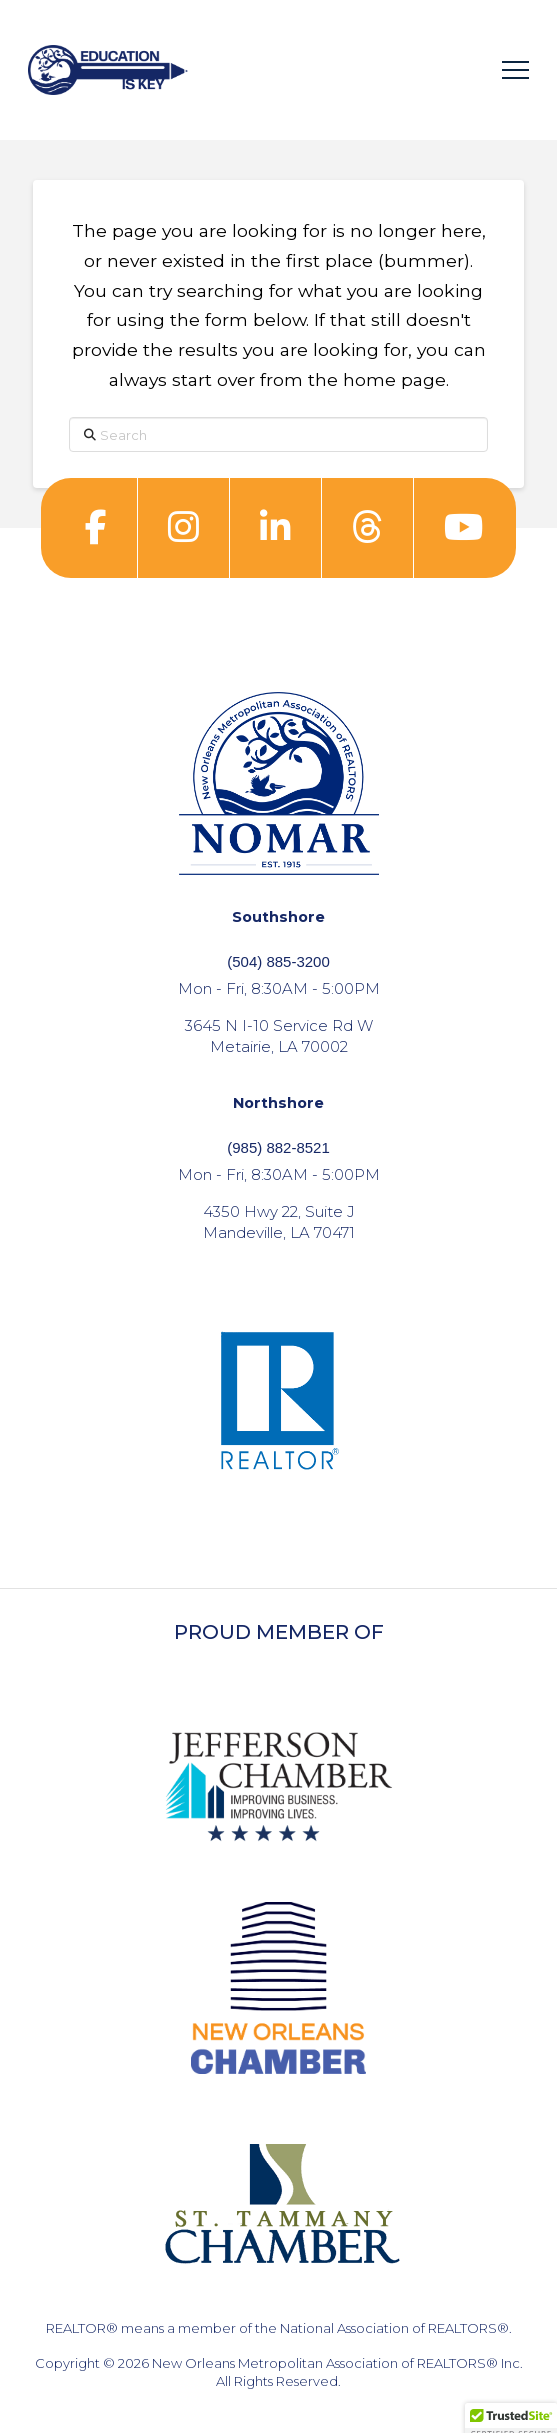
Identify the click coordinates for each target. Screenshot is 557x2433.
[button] (515, 70)
